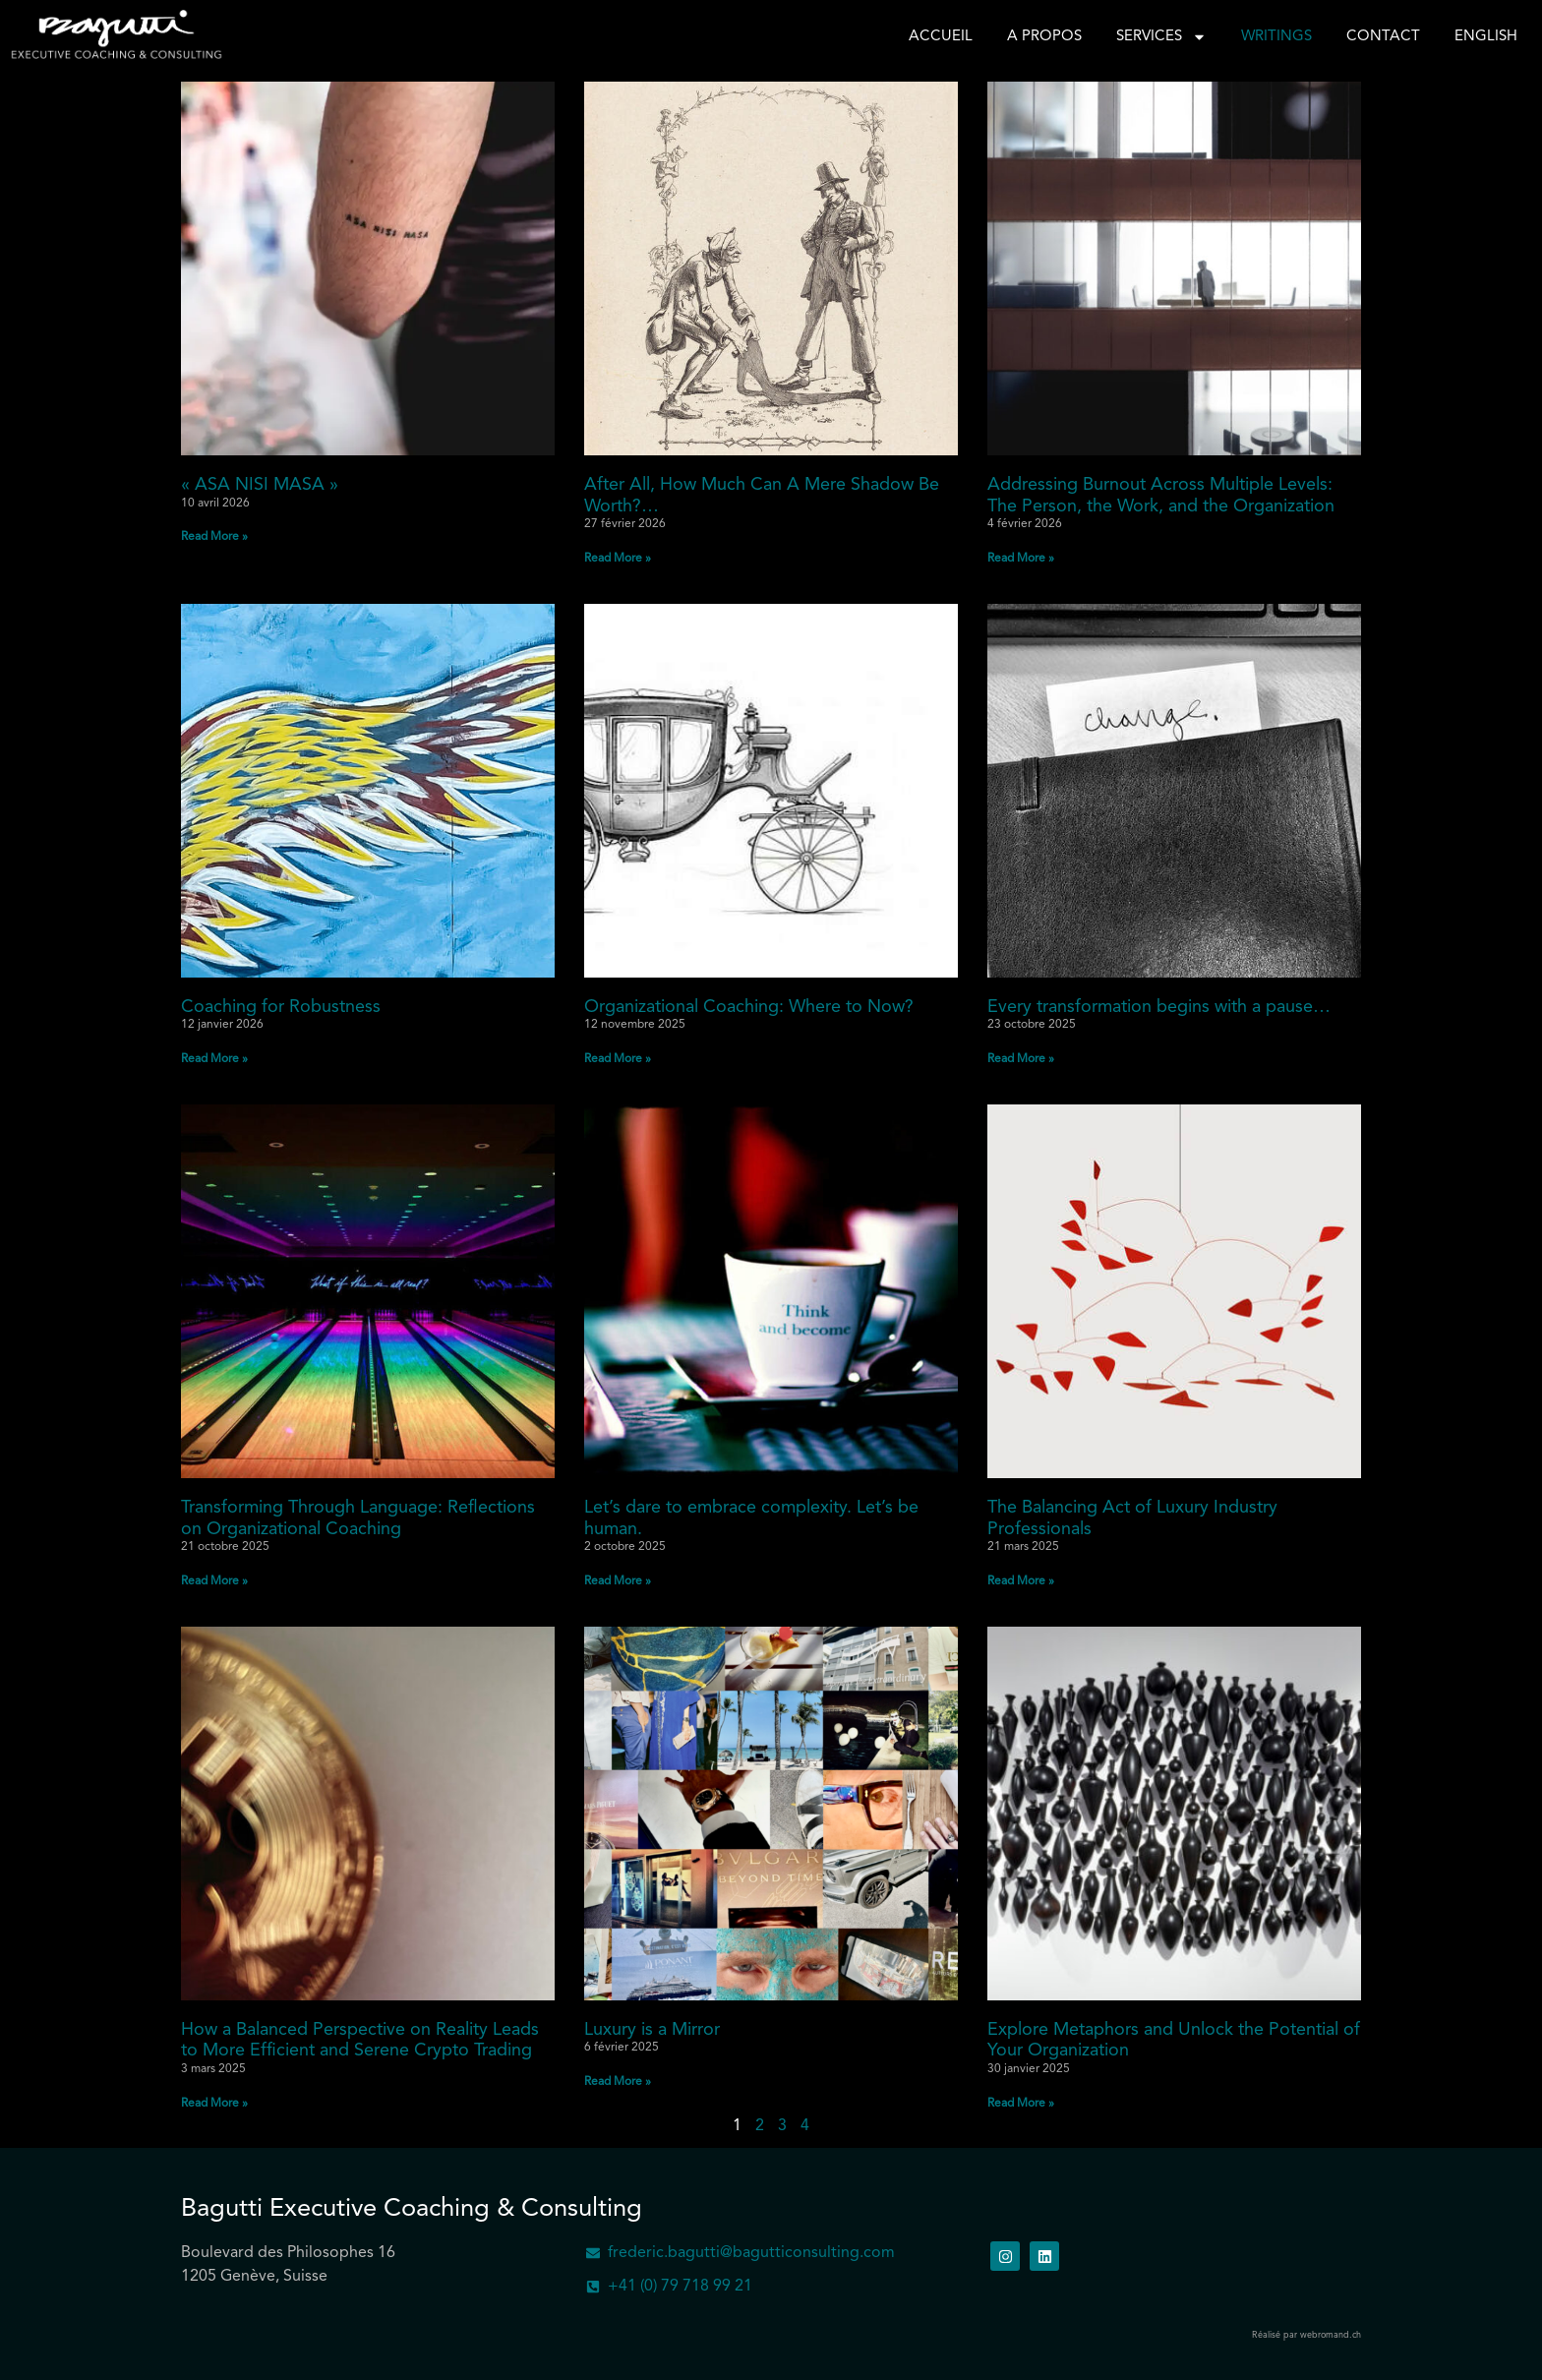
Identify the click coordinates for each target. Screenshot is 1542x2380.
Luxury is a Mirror (652, 2030)
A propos (1044, 37)
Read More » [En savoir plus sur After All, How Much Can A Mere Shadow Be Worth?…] (617, 559)
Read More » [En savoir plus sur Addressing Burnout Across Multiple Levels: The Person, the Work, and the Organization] (1020, 559)
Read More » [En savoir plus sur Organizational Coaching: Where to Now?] (617, 1059)
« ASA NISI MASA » (259, 485)
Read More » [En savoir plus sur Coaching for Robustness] (214, 1059)
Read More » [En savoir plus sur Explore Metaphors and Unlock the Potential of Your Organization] (1020, 2104)
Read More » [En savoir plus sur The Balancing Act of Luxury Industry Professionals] (1020, 1581)
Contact (1383, 37)
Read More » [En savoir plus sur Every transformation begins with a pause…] (1020, 1059)
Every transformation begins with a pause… (1159, 1007)
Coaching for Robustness (281, 1007)
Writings (1276, 37)
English (1485, 37)
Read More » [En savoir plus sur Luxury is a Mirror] (617, 2082)
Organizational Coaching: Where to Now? (749, 1007)
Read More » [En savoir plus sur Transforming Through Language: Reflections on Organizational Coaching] (214, 1581)
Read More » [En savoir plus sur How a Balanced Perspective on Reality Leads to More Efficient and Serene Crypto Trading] (214, 2104)
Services (1161, 37)
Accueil (941, 37)
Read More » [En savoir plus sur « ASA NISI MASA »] (214, 537)
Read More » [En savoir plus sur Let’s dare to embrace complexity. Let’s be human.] (617, 1581)
